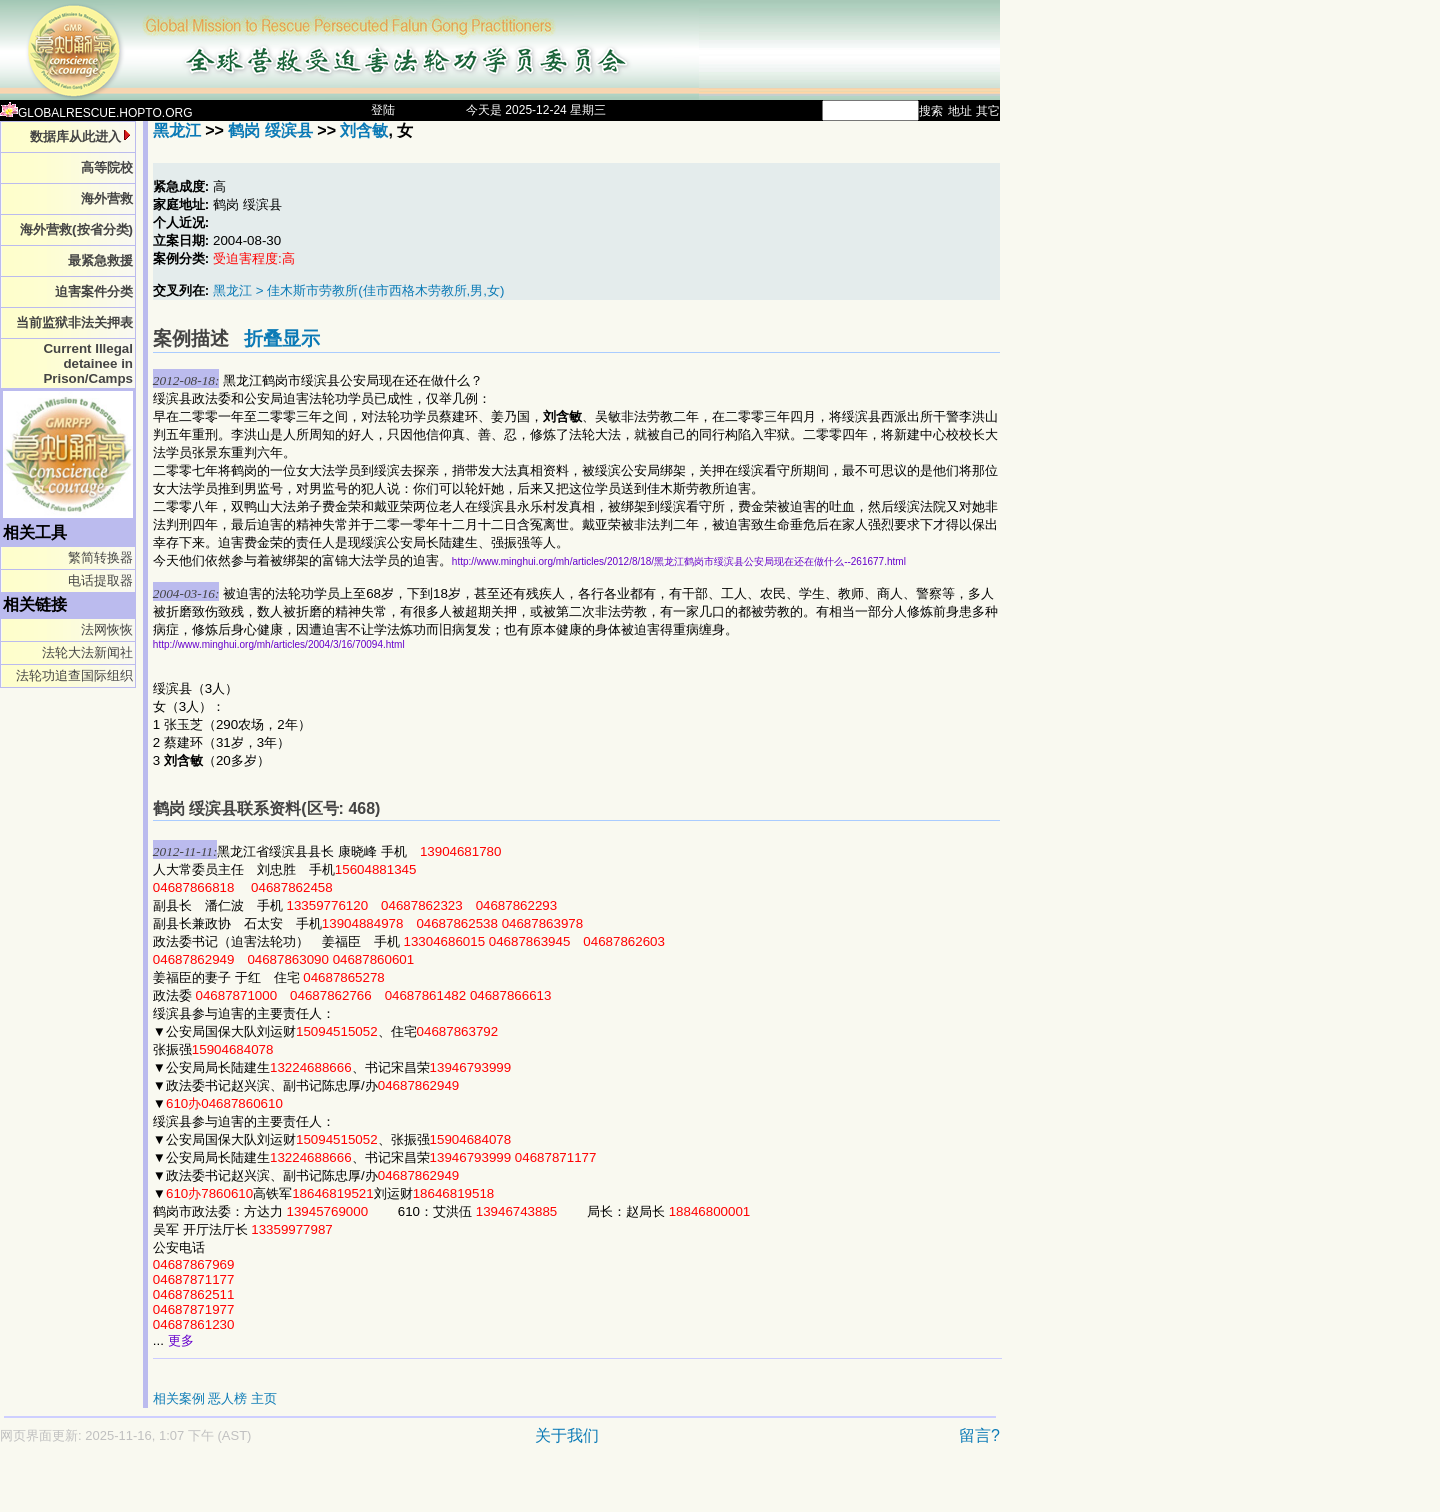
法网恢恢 (107, 629)
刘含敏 (364, 130)
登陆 (383, 110)
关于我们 (567, 1435)
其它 (988, 111)
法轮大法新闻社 (87, 652)
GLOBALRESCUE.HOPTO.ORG (96, 113)
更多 (181, 1340)
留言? (979, 1435)
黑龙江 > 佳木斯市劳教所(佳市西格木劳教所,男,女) (358, 290)
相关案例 (179, 1398)
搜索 (931, 111)
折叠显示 (282, 338)
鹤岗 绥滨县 (270, 130)
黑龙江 (177, 130)
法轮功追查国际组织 (74, 675)
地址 (960, 111)
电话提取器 (100, 580)
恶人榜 (227, 1398)
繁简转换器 (100, 557)
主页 (264, 1398)
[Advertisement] (430, 1488)
